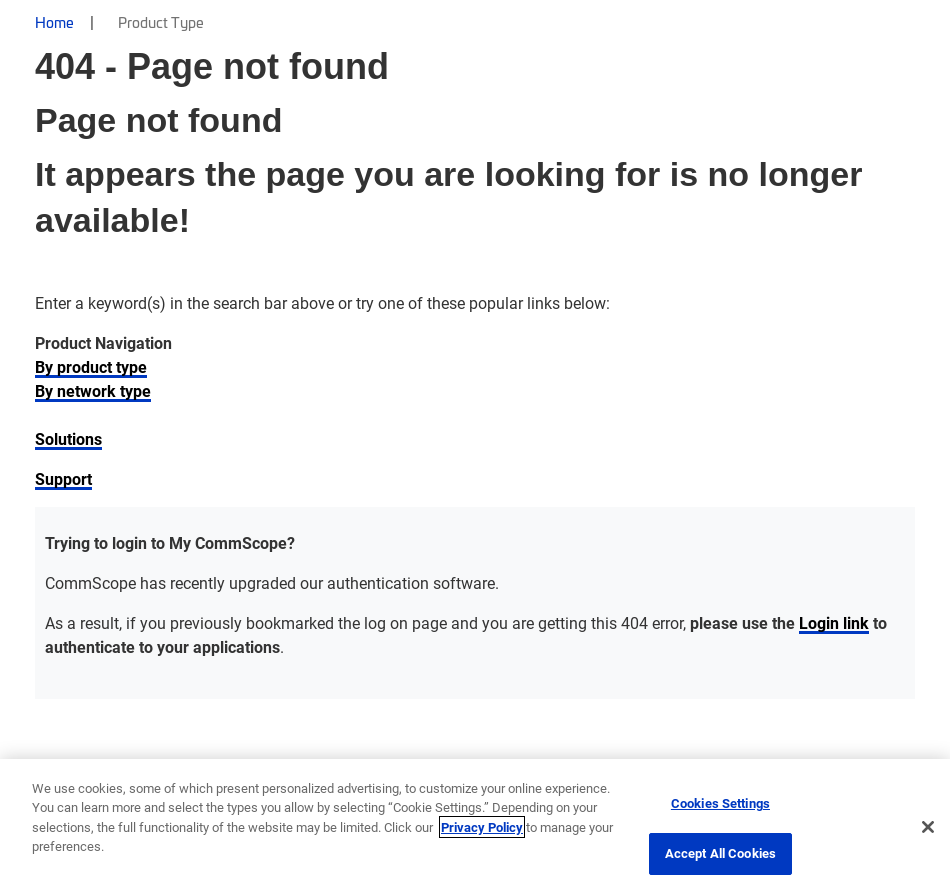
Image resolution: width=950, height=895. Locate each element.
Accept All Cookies (720, 853)
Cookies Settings (720, 803)
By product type (91, 366)
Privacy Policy (482, 827)
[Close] (928, 827)
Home (54, 22)
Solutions (68, 438)
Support (63, 478)
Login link (834, 622)
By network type (93, 390)
